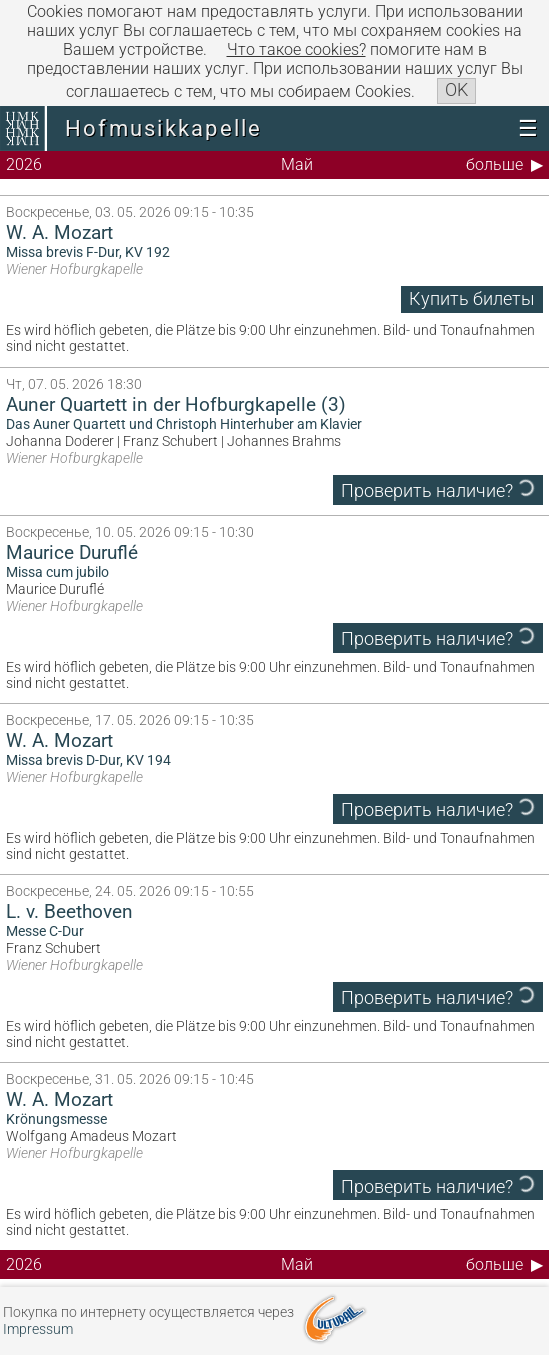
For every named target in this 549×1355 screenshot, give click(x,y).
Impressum (38, 1329)
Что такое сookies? (296, 49)
